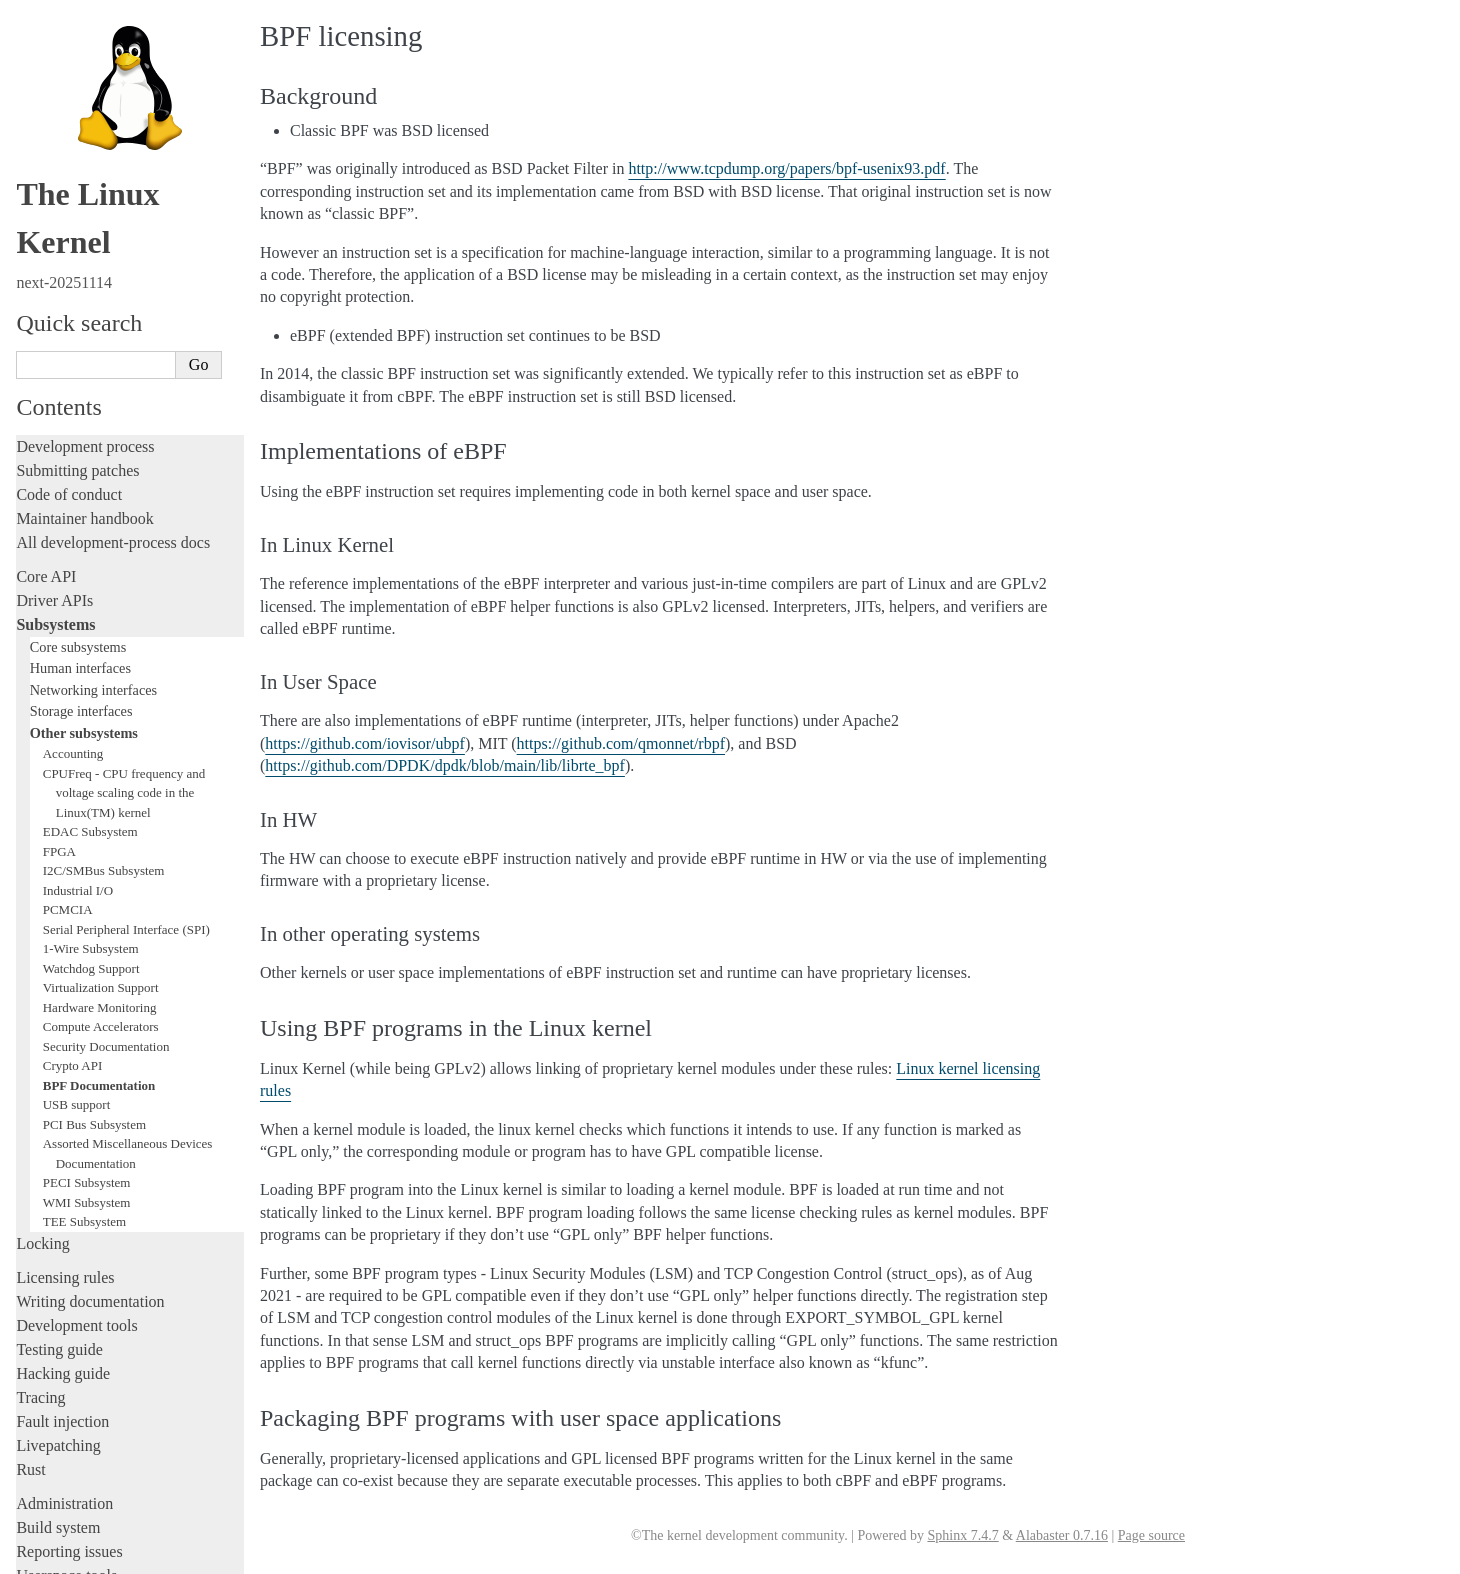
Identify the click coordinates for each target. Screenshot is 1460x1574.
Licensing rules (65, 993)
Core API (46, 292)
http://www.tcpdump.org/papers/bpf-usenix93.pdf (786, 168)
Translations (55, 1475)
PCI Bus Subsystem (94, 840)
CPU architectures (74, 1407)
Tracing (40, 1113)
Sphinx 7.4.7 (962, 1535)
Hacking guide (63, 1089)
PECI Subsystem (87, 898)
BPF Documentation (99, 801)
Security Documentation (106, 762)
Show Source (58, 1555)
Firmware (47, 1349)
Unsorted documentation (95, 1441)
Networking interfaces (93, 406)
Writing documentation (90, 1017)
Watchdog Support (91, 684)
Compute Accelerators (101, 742)
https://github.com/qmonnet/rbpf (621, 743)
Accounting (73, 469)
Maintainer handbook (84, 234)
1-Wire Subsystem (91, 664)
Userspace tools (66, 1291)
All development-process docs (113, 258)
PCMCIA (68, 625)
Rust (30, 1185)
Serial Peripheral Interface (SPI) (126, 645)
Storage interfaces (81, 427)
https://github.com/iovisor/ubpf (365, 743)
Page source (1151, 1535)
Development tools (76, 1041)
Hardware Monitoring (100, 723)
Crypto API (73, 781)
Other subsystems (84, 449)
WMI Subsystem (87, 918)
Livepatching (58, 1161)
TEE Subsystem (84, 937)
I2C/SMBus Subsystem (104, 586)
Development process (85, 162)
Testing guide (59, 1065)
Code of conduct (69, 210)
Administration (64, 1219)
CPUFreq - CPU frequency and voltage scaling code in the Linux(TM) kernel (124, 509)
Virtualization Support (101, 703)
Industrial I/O (78, 606)
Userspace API (63, 1315)
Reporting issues (69, 1267)
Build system (58, 1243)
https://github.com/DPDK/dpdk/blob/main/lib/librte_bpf (445, 765)
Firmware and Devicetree (97, 1373)
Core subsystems (78, 363)
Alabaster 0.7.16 (1062, 1535)
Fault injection (62, 1137)
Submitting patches (77, 186)
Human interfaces (80, 384)
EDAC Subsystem (90, 547)
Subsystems (55, 340)
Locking (42, 959)
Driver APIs (54, 316)
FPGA (59, 567)
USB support (77, 820)
